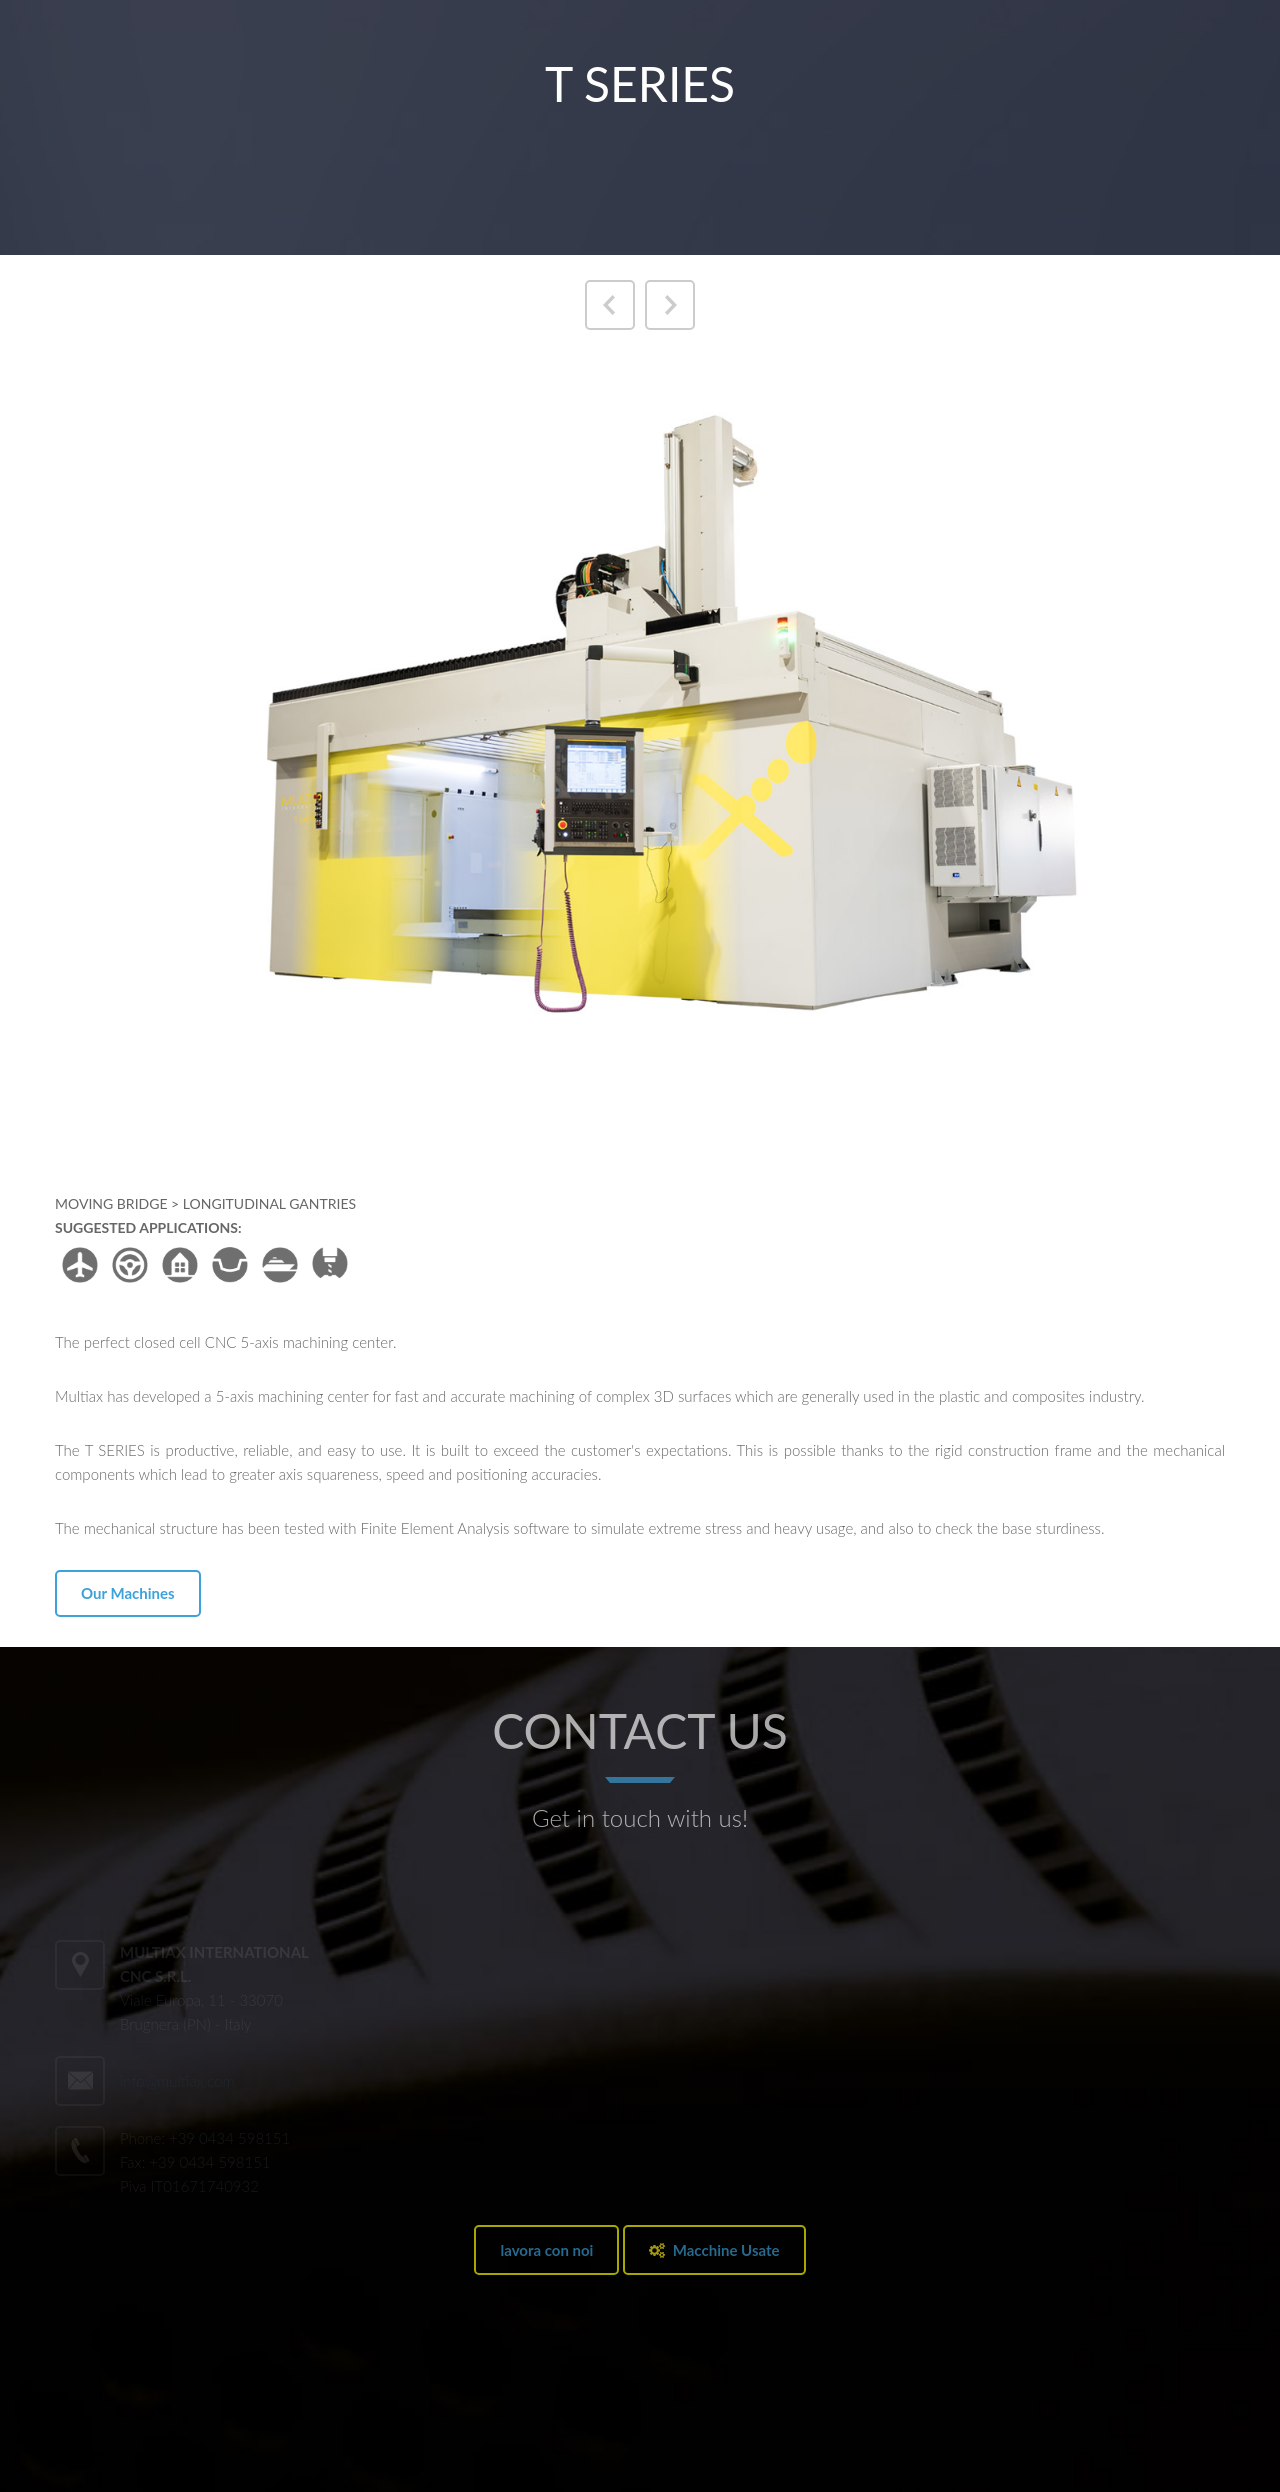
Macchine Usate (714, 2250)
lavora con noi (546, 2250)
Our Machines (128, 1593)
